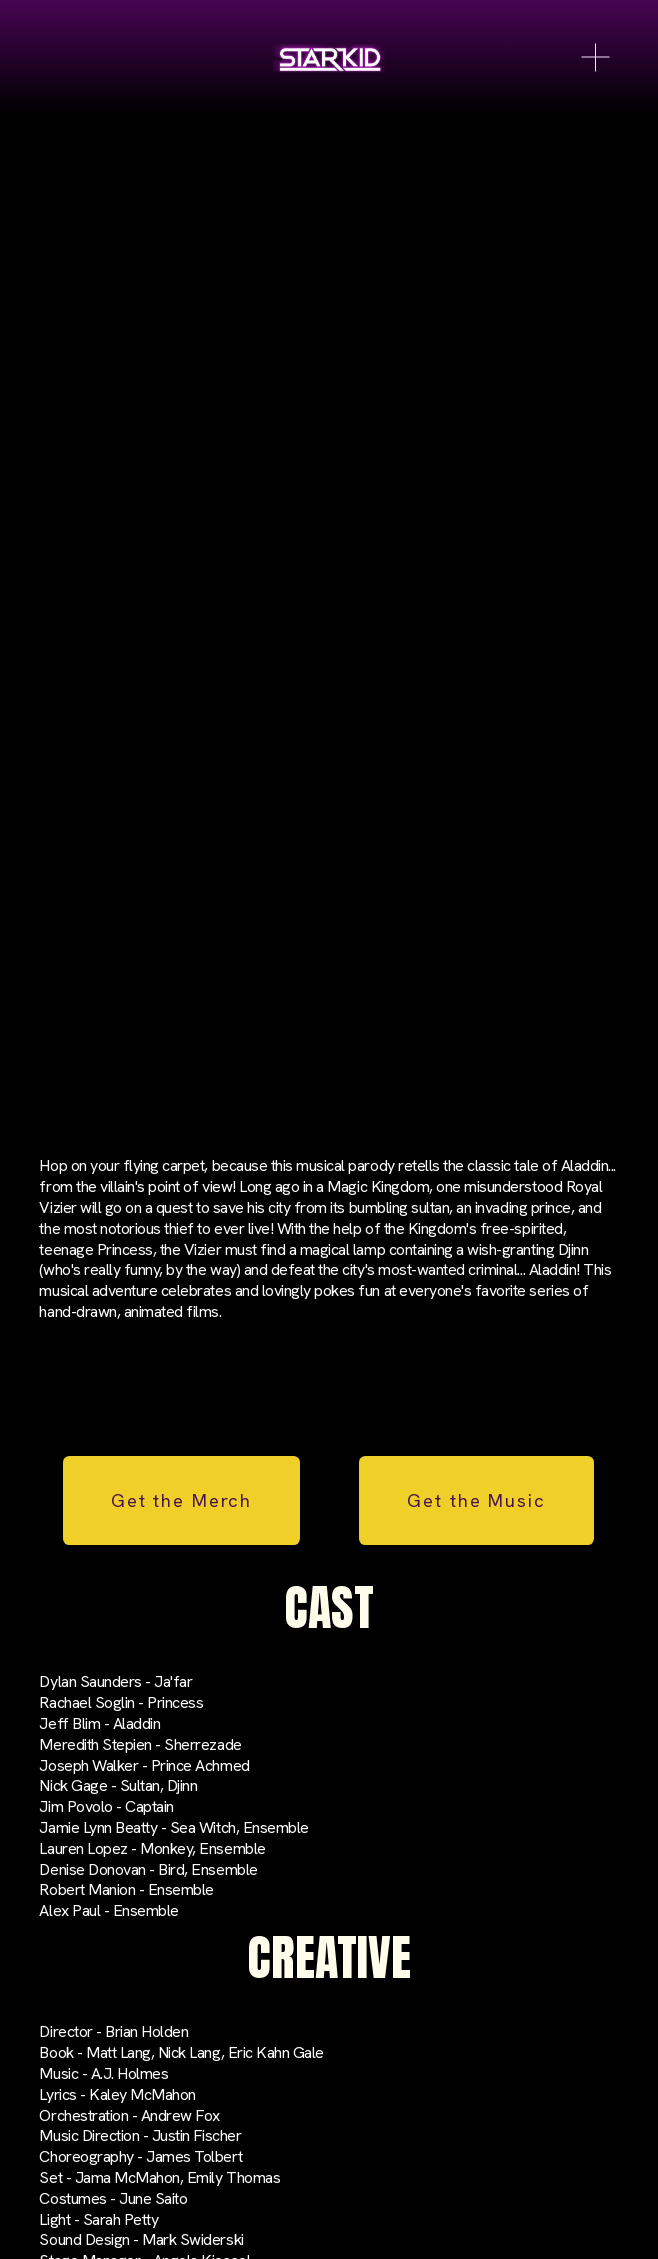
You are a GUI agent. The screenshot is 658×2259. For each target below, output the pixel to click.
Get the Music (476, 1500)
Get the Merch (181, 1500)
